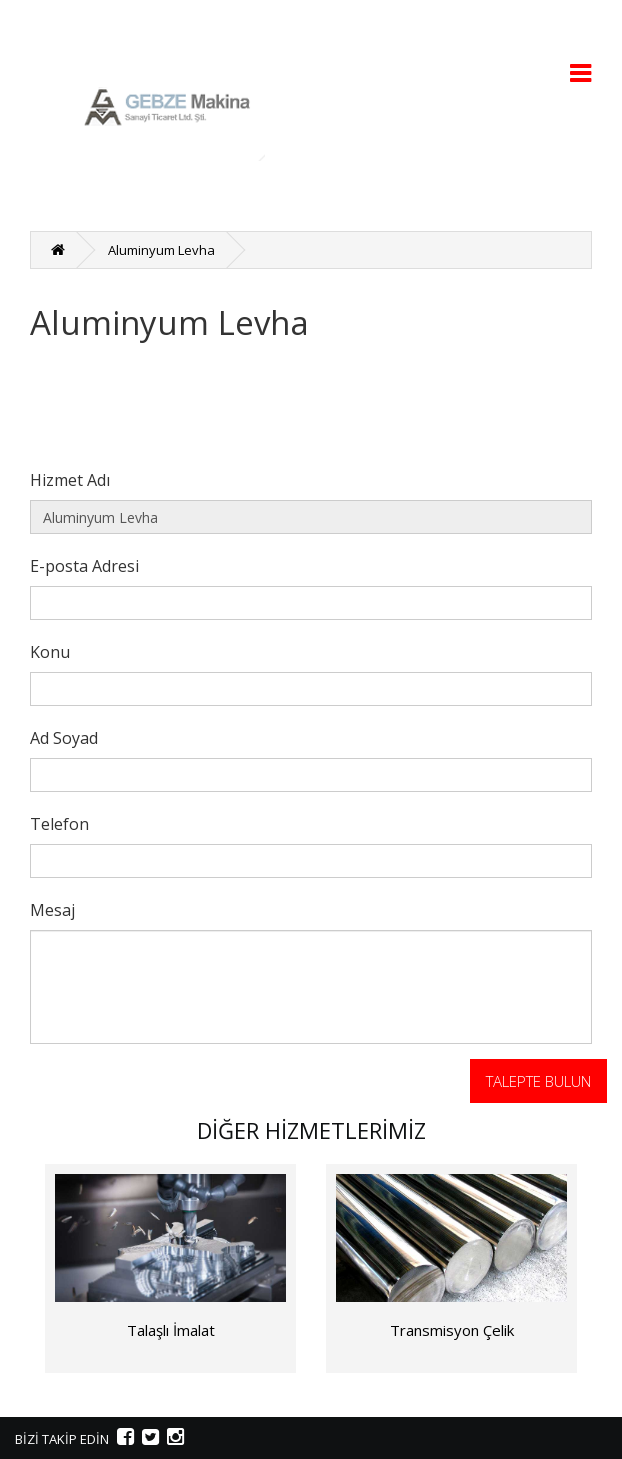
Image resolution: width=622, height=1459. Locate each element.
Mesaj (52, 909)
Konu (50, 651)
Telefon (59, 823)
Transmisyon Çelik (452, 1330)
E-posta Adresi (84, 565)
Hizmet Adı (70, 479)
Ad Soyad (64, 737)
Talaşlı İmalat (171, 1330)
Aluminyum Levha (161, 250)
